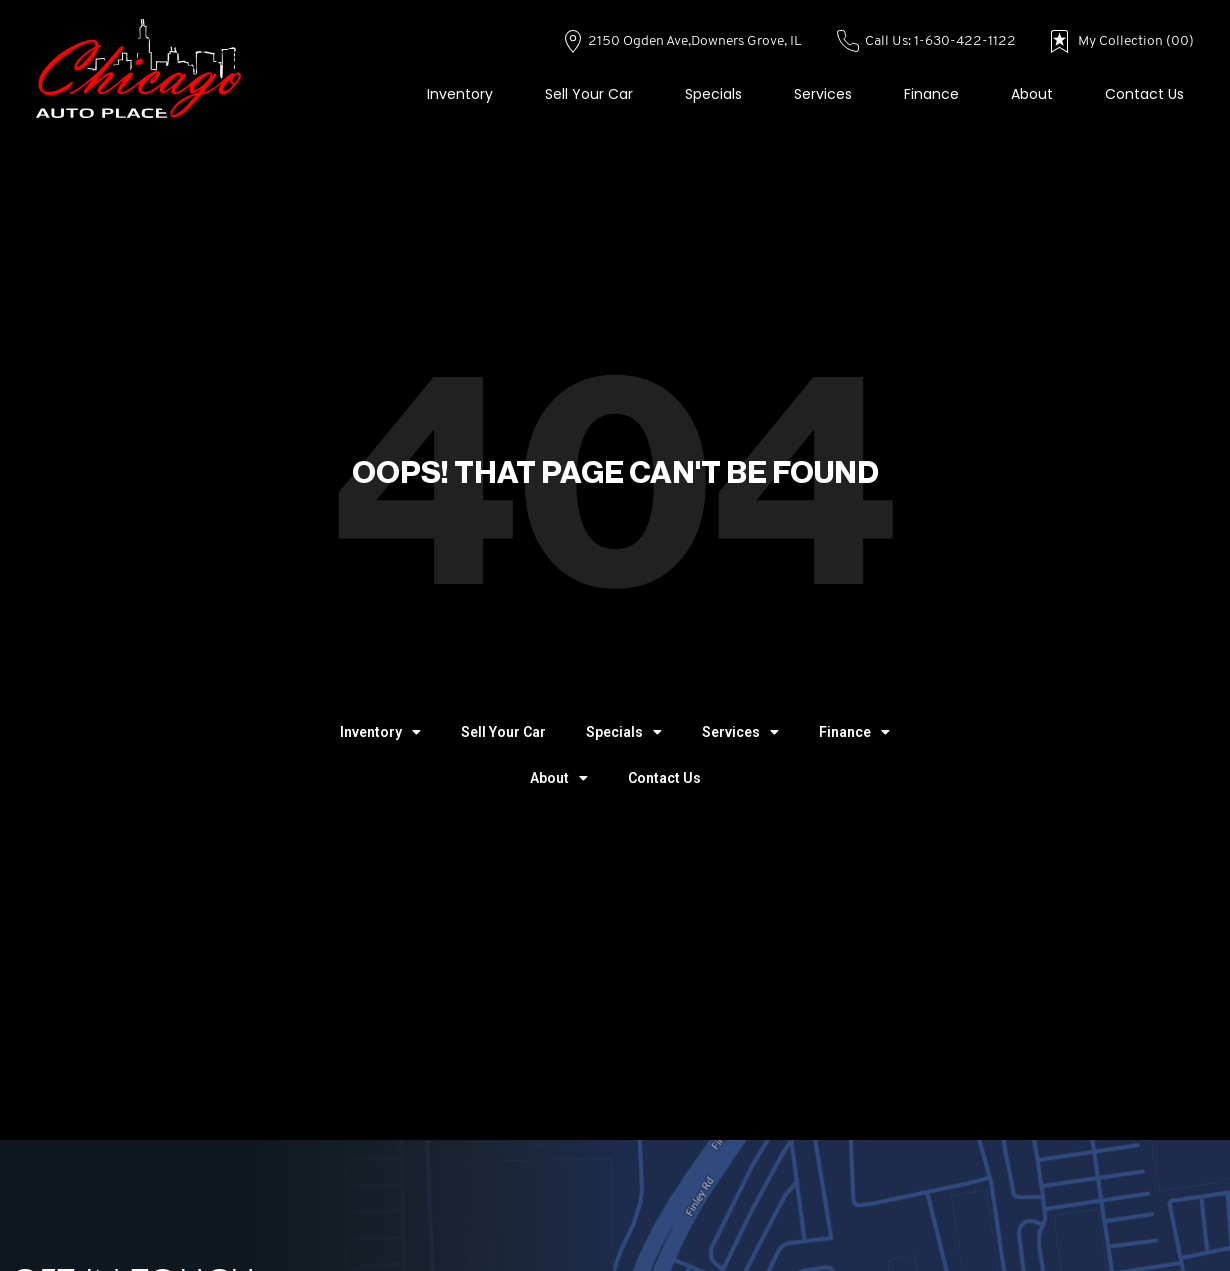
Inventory (460, 94)
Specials (713, 94)
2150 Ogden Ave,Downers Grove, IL (683, 41)
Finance (931, 94)
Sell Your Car (589, 94)
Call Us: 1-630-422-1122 (927, 41)
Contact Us (1144, 94)
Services (823, 94)
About (1032, 94)
